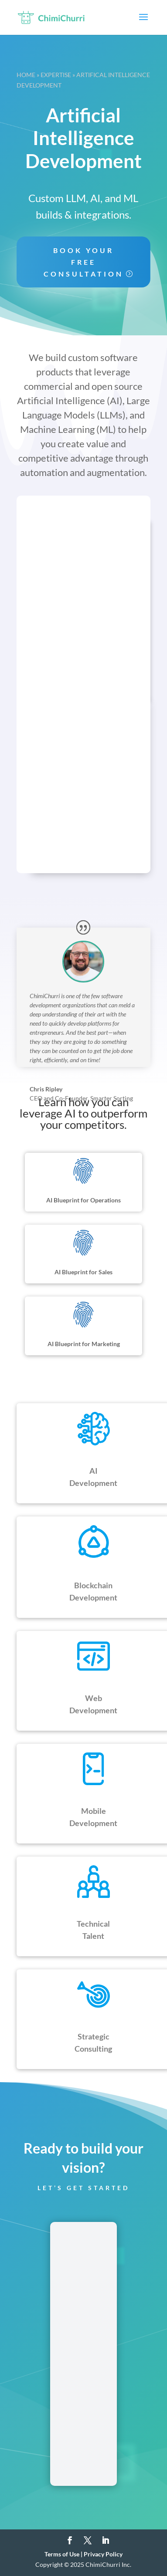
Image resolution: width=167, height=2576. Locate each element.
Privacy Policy (103, 2554)
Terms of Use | (64, 2554)
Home (26, 74)
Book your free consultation (83, 262)
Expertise (56, 74)
